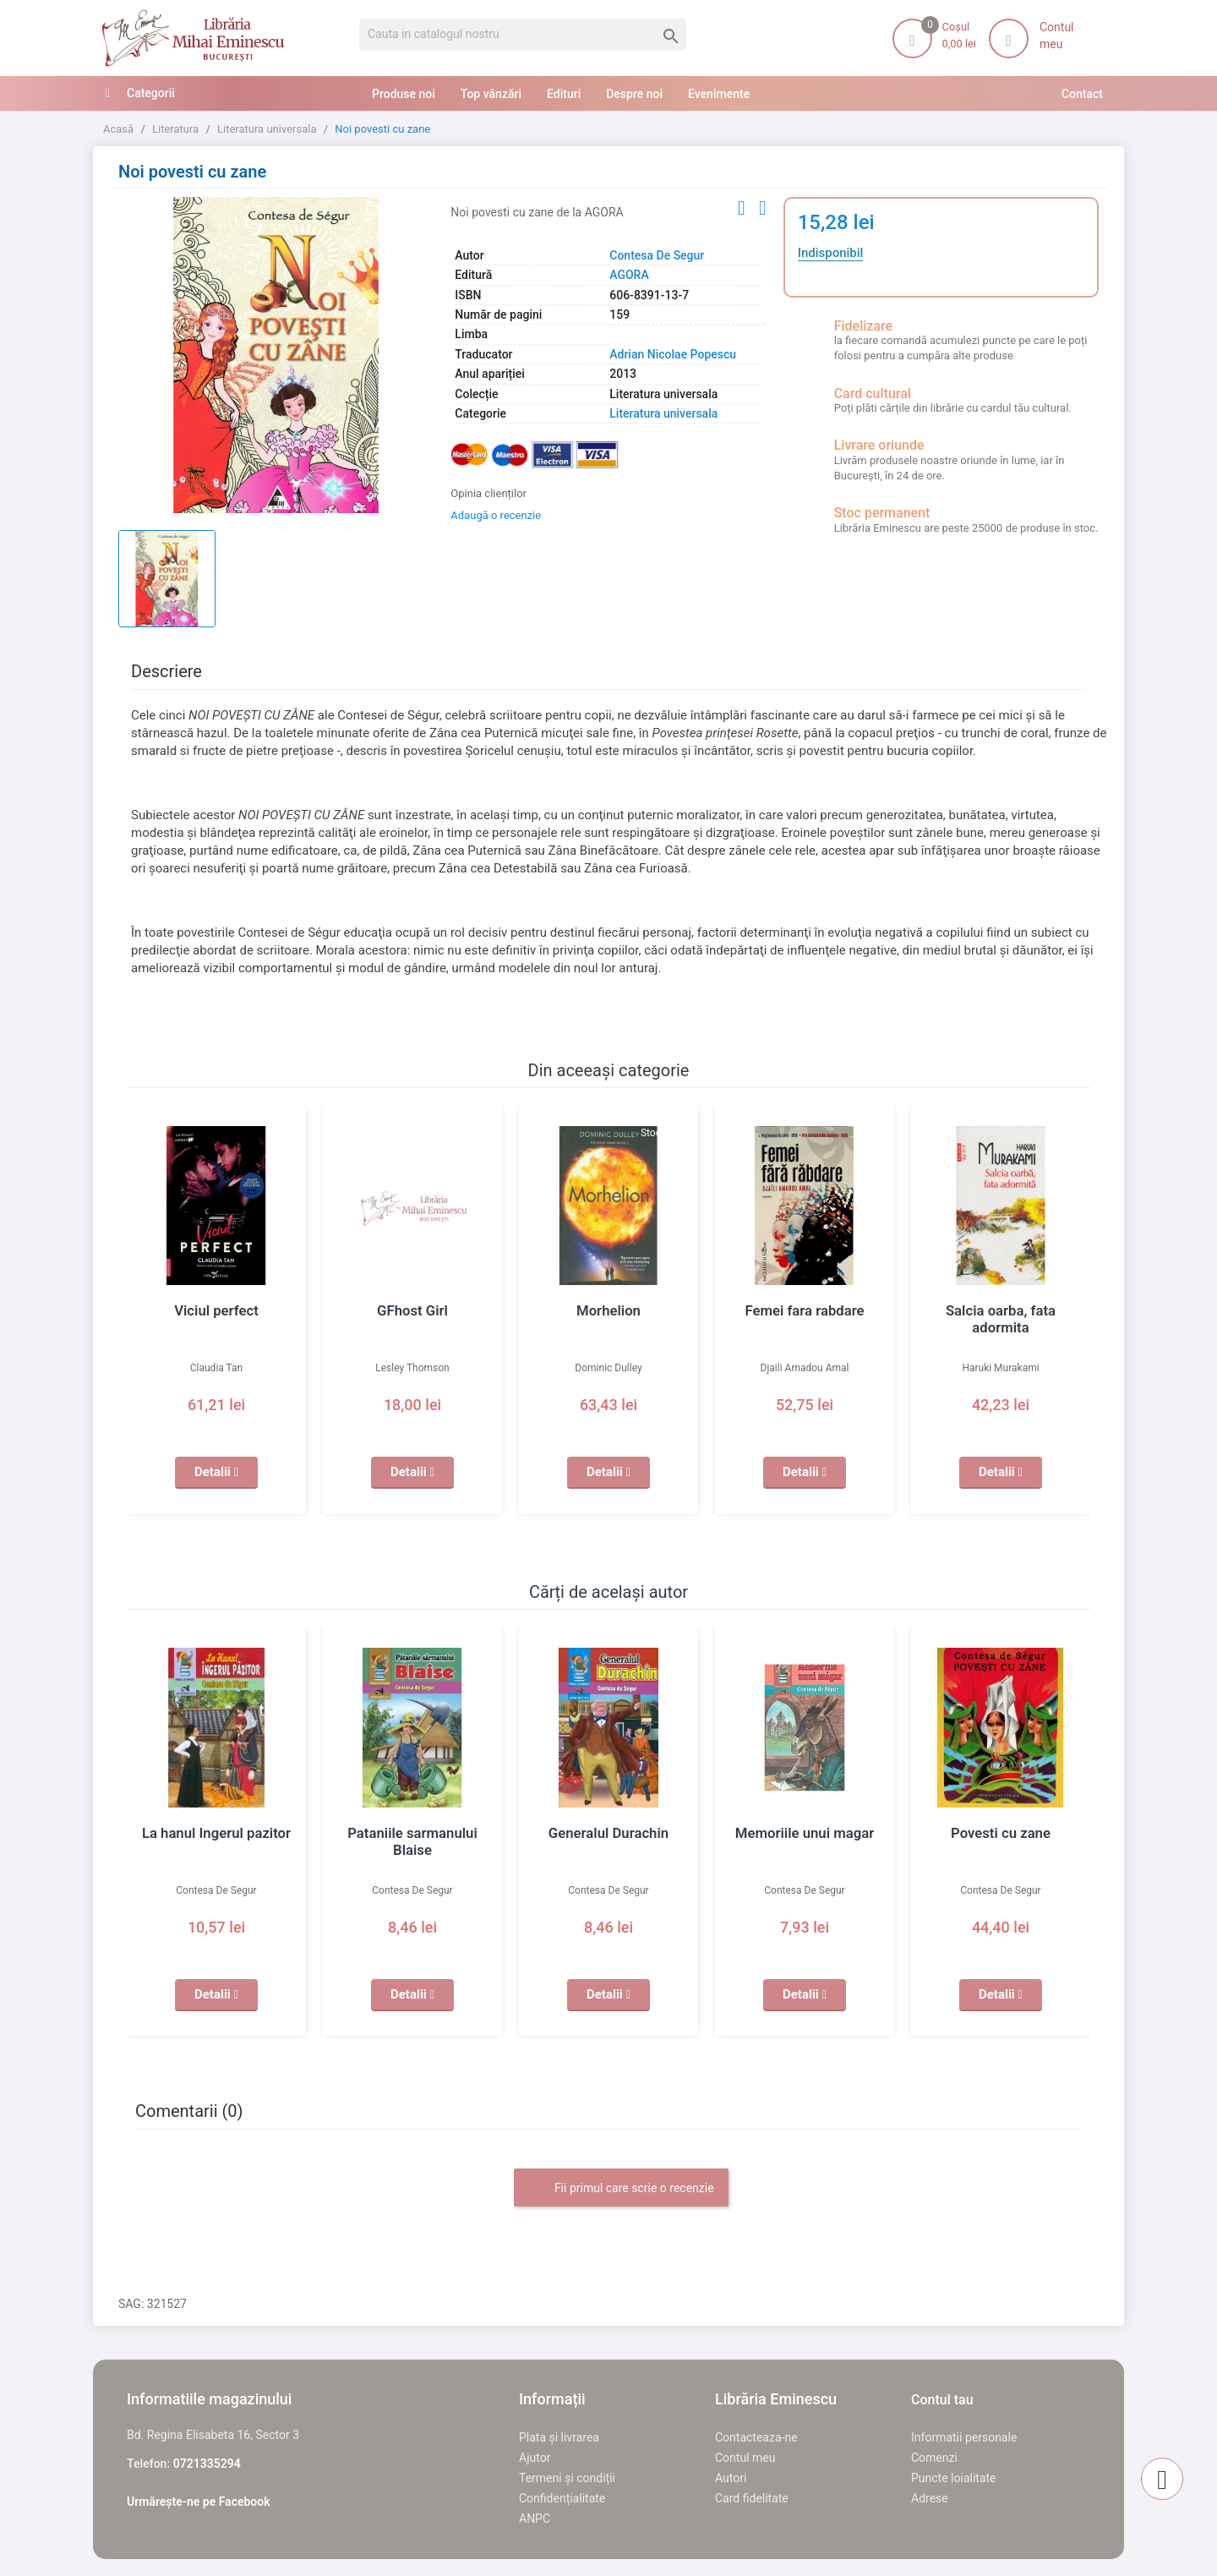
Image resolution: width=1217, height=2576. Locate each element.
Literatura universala (663, 413)
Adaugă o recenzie (495, 515)
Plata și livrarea (559, 2437)
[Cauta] (522, 35)
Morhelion (608, 1310)
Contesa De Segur (656, 255)
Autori (730, 2478)
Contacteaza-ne (756, 2437)
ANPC (534, 2518)
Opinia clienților (488, 493)
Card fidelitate (752, 2498)
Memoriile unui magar (804, 1832)
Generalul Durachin (608, 1832)
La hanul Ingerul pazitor (216, 1832)
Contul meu (745, 2457)
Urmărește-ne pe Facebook (198, 2501)
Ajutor (534, 2457)
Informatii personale (964, 2437)
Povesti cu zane (1000, 1832)
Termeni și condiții (567, 2478)
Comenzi (934, 2457)
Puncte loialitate (953, 2478)
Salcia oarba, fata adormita (1001, 1310)
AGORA (628, 275)
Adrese (929, 2498)
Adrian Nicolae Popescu (672, 354)
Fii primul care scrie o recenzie (620, 2188)
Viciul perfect (216, 1310)
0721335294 (207, 2463)
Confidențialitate (562, 2498)
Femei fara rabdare (805, 1310)
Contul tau (942, 2400)
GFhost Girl (412, 1310)
